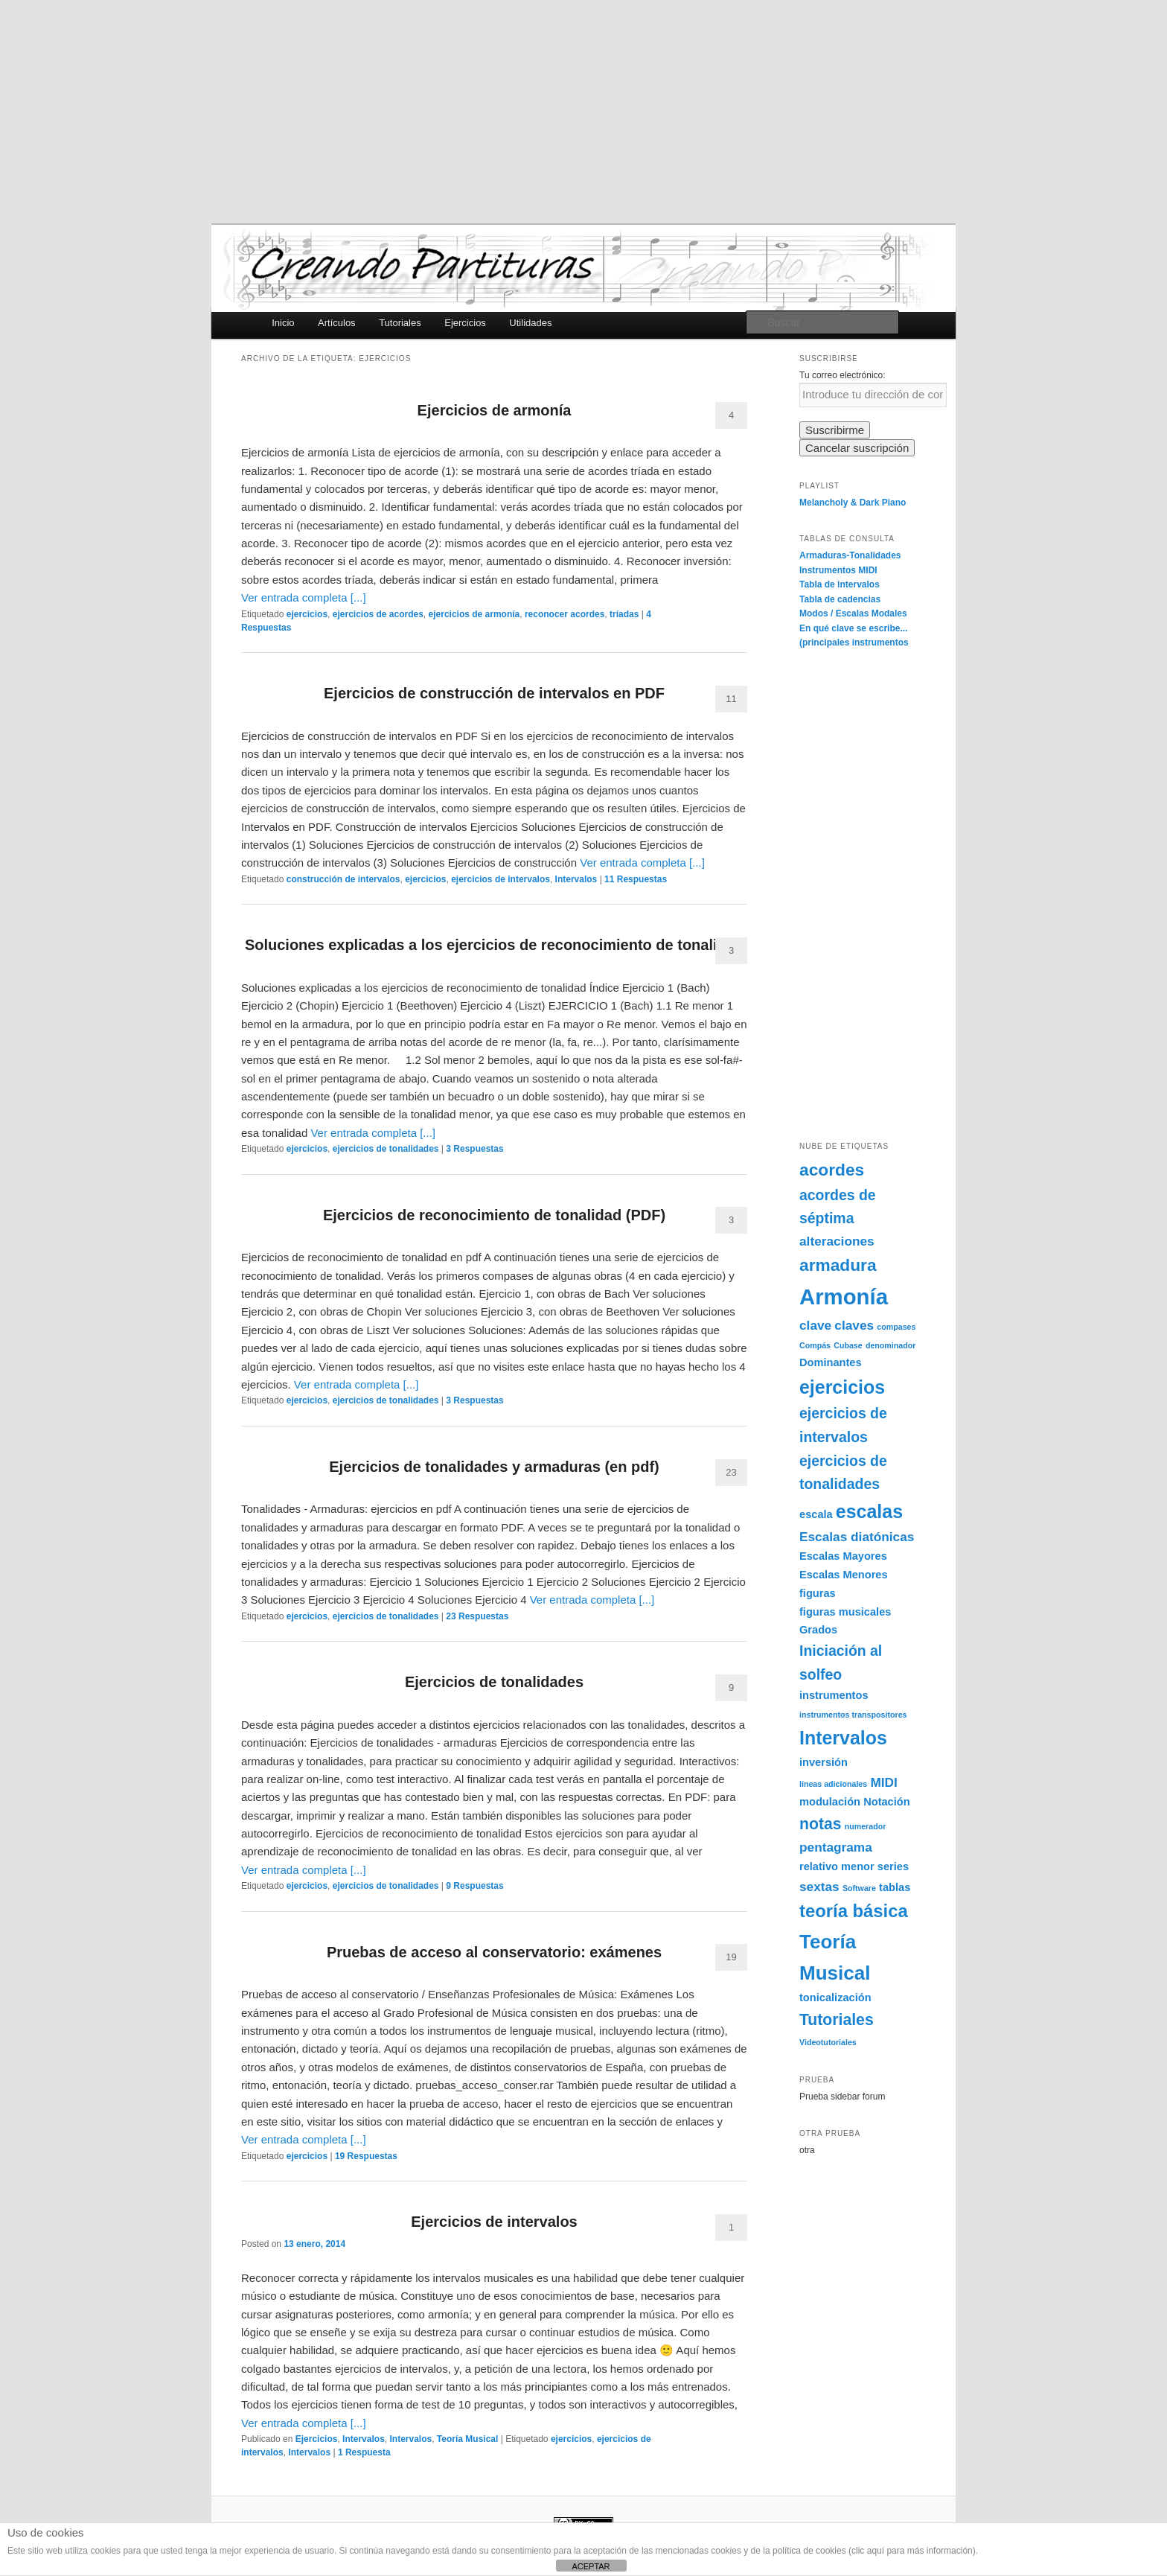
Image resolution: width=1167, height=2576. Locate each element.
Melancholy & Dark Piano (852, 502)
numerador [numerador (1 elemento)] (865, 1826)
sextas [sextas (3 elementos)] (819, 1886)
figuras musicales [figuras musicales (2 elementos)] (845, 1612)
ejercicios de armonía (474, 614)
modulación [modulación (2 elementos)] (829, 1802)
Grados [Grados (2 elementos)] (818, 1630)
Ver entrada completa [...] (303, 597)
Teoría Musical (467, 2439)
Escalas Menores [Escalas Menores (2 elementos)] (843, 1575)
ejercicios (307, 614)
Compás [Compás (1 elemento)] (815, 1345)
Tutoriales (400, 322)
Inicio (283, 322)
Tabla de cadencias (839, 599)
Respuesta (364, 2452)
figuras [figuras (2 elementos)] (817, 1593)
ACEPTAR (591, 2566)
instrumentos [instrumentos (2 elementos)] (834, 1695)
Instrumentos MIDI (838, 570)
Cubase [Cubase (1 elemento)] (848, 1345)
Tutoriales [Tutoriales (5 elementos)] (836, 2019)
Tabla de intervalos (839, 584)
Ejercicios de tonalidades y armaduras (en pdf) (494, 1466)
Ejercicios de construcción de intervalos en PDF (494, 693)
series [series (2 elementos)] (893, 1866)
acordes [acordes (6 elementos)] (831, 1169)
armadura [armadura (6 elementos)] (838, 1265)
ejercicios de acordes (378, 614)
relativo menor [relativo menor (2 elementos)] (837, 1866)
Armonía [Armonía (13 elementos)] (843, 1296)
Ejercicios (465, 322)
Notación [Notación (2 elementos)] (886, 1802)
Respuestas (635, 879)
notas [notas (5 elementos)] (820, 1823)
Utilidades (530, 322)
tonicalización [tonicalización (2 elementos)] (835, 1997)
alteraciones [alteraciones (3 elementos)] (837, 1241)
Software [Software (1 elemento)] (859, 1888)
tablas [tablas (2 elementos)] (894, 1887)
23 (731, 1472)
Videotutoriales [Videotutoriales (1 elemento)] (828, 2042)
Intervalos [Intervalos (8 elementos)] (843, 1737)
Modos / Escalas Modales (853, 613)
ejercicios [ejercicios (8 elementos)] (842, 1387)
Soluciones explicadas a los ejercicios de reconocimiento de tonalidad (494, 945)
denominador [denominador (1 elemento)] (891, 1345)
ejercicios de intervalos (500, 879)
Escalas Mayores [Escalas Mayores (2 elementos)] (843, 1556)
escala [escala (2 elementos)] (816, 1514)
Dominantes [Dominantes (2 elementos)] (830, 1362)
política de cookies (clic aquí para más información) (874, 2550)
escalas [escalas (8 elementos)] (869, 1511)
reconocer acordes (564, 614)
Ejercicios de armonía (495, 410)
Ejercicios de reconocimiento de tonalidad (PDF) (494, 1215)
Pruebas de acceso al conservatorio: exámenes (494, 1952)
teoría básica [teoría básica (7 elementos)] (853, 1911)
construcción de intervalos (343, 879)
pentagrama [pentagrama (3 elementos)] (835, 1847)
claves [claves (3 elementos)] (854, 1325)
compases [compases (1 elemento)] (896, 1326)
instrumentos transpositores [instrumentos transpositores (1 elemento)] (853, 1714)
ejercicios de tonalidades (386, 1149)
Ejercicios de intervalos (494, 2221)
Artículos (337, 322)
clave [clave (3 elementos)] (815, 1325)
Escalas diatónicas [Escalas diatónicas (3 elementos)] (856, 1536)
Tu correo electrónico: (842, 375)
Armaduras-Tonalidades (850, 555)
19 (731, 1957)
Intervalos (576, 879)
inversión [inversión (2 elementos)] (823, 1762)
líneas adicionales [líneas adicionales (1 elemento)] (833, 1783)
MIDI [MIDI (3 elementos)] (883, 1782)
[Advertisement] (583, 111)
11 (731, 698)
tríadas (624, 614)
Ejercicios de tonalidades (494, 1682)
